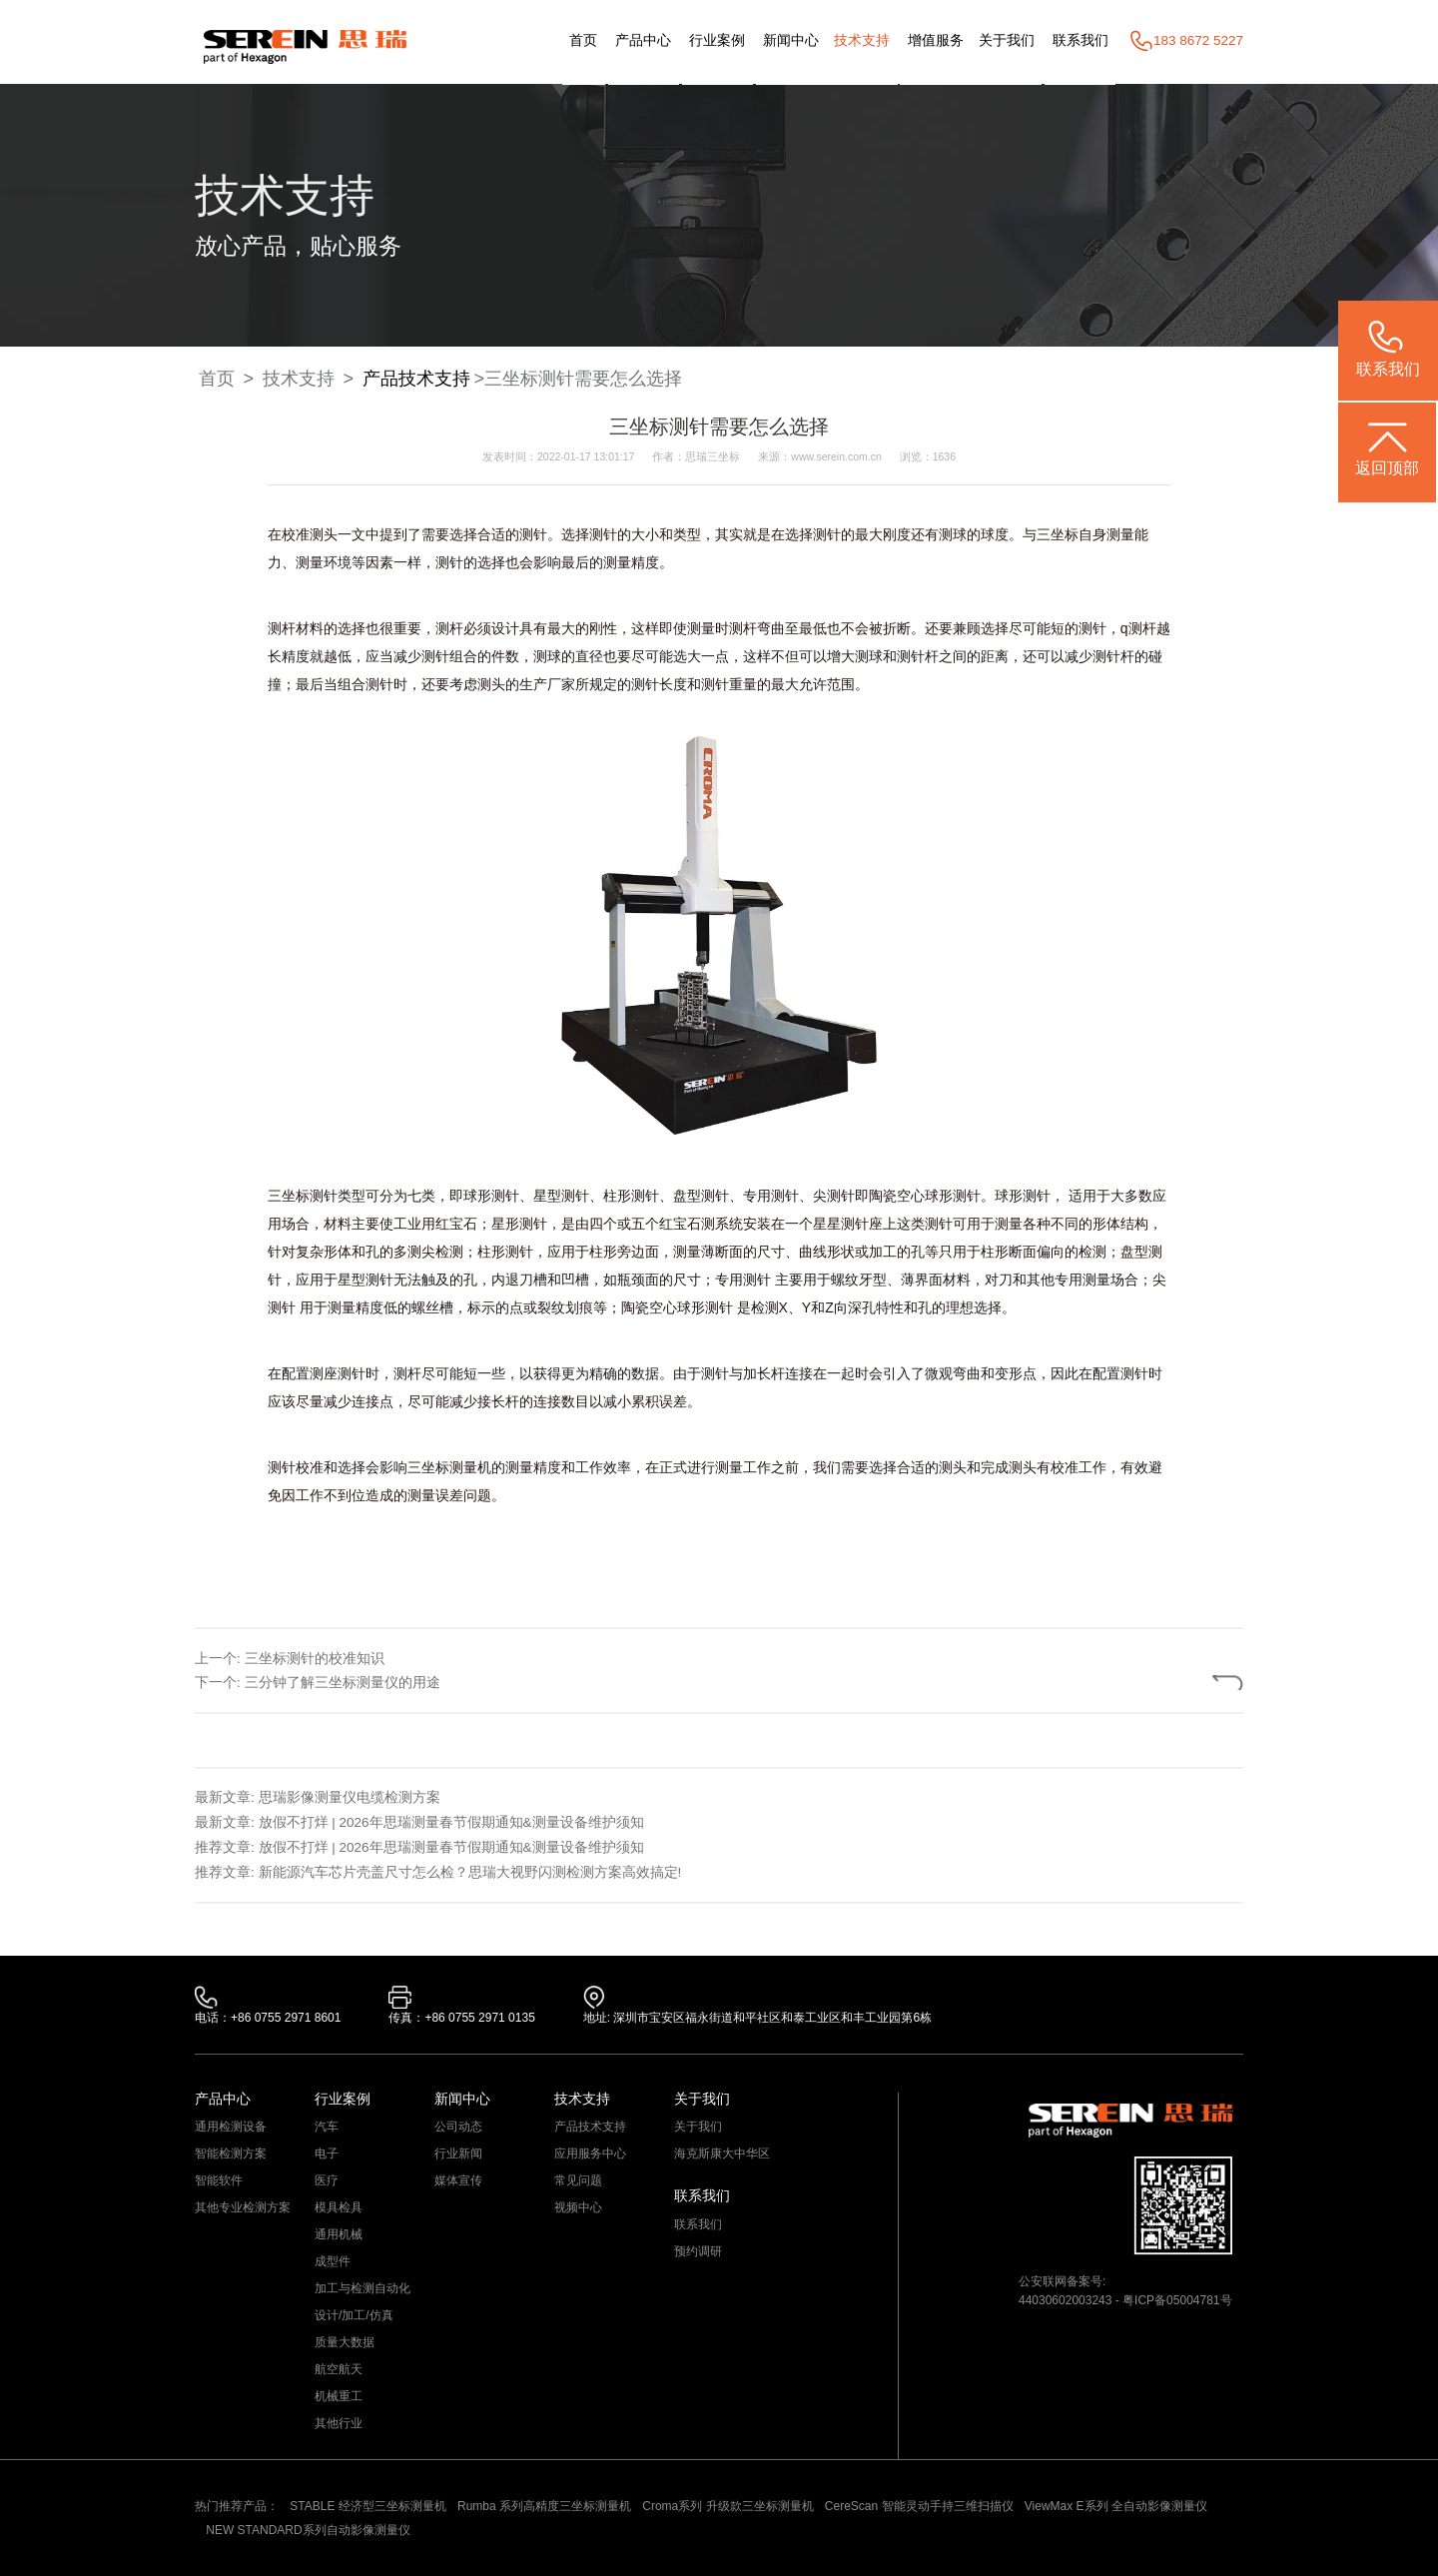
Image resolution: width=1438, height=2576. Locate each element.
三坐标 (1057, 534)
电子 (327, 2153)
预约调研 (698, 2251)
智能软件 (219, 2180)
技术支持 (862, 40)
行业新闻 (458, 2153)
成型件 (333, 2261)
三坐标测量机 (449, 1467)
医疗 (327, 2180)
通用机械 (338, 2234)
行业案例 (717, 40)
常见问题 (578, 2180)
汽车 (327, 2127)
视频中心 (578, 2207)
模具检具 (338, 2207)
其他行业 (338, 2423)
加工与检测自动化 (362, 2288)
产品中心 (643, 40)
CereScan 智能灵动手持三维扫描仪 (919, 2506)
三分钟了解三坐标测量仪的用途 (342, 1682)
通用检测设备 (231, 2127)
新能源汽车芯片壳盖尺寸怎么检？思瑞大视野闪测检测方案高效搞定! (470, 1872)
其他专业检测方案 (243, 2207)
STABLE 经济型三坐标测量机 (367, 2506)
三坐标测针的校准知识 (314, 1658)
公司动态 (458, 2127)
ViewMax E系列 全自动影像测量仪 (1116, 2506)
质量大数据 (344, 2342)
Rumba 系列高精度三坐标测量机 (544, 2506)
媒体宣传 (458, 2180)
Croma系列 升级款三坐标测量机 (727, 2506)
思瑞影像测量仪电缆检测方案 (349, 1797)
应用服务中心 (590, 2153)
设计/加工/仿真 (354, 2315)
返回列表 (1176, 1682)
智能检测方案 (231, 2153)
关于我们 (1007, 40)
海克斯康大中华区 (722, 2153)
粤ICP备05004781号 (1176, 2300)
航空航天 (338, 2369)
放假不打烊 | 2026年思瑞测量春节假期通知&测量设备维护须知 (451, 1822)
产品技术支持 (416, 379)
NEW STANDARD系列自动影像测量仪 (307, 2530)
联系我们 (1080, 40)
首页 (583, 40)
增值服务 (936, 40)
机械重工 (338, 2396)
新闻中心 (791, 40)
